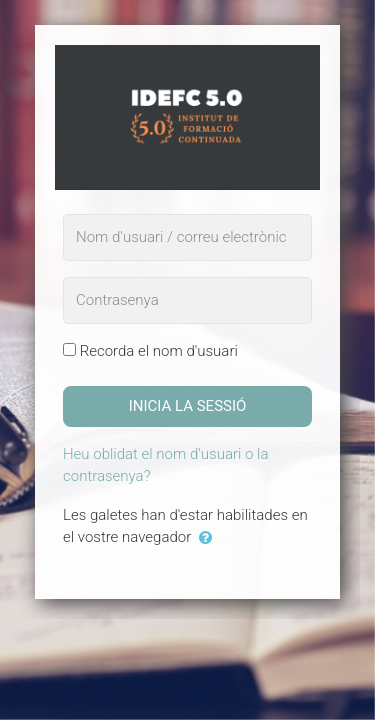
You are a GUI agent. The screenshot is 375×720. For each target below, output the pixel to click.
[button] (209, 538)
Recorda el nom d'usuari (159, 351)
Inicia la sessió (188, 406)
